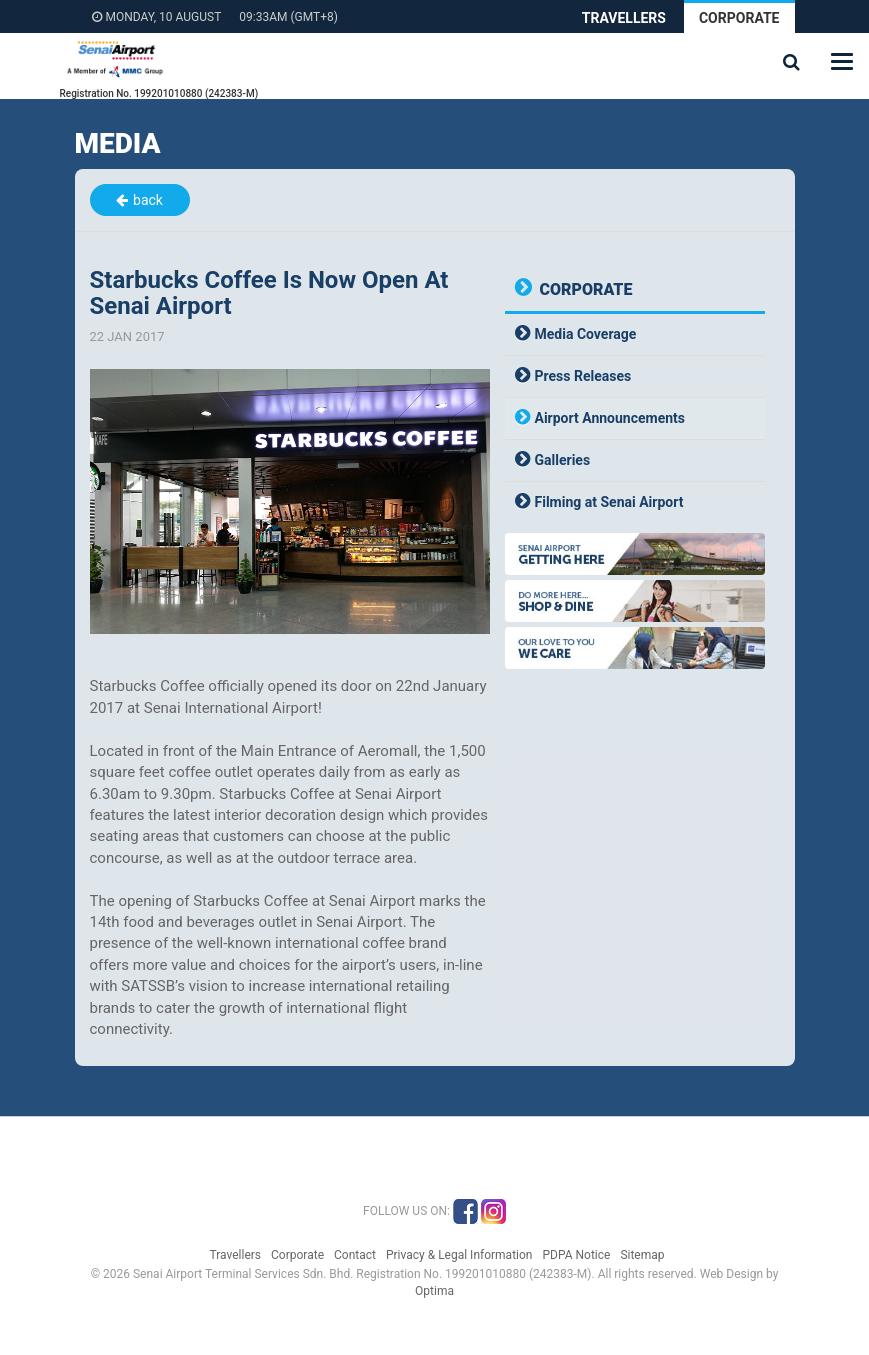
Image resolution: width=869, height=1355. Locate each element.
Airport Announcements (610, 418)
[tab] (635, 334)
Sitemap (642, 1255)
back (148, 200)
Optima (434, 1291)
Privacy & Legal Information (459, 1255)
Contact (355, 1255)
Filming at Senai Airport (609, 502)
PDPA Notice (576, 1255)
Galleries (563, 460)
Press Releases (583, 376)
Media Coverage (586, 334)
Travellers (624, 18)
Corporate (739, 18)
